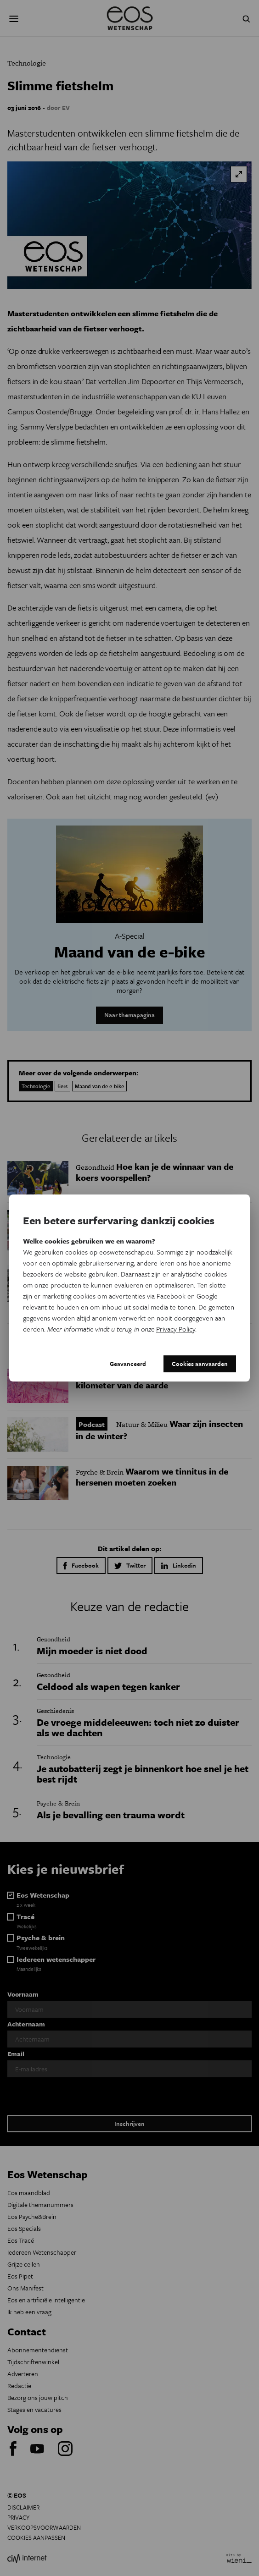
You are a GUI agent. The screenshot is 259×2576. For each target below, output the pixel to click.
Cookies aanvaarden (200, 1363)
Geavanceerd (128, 1363)
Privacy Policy (175, 1329)
